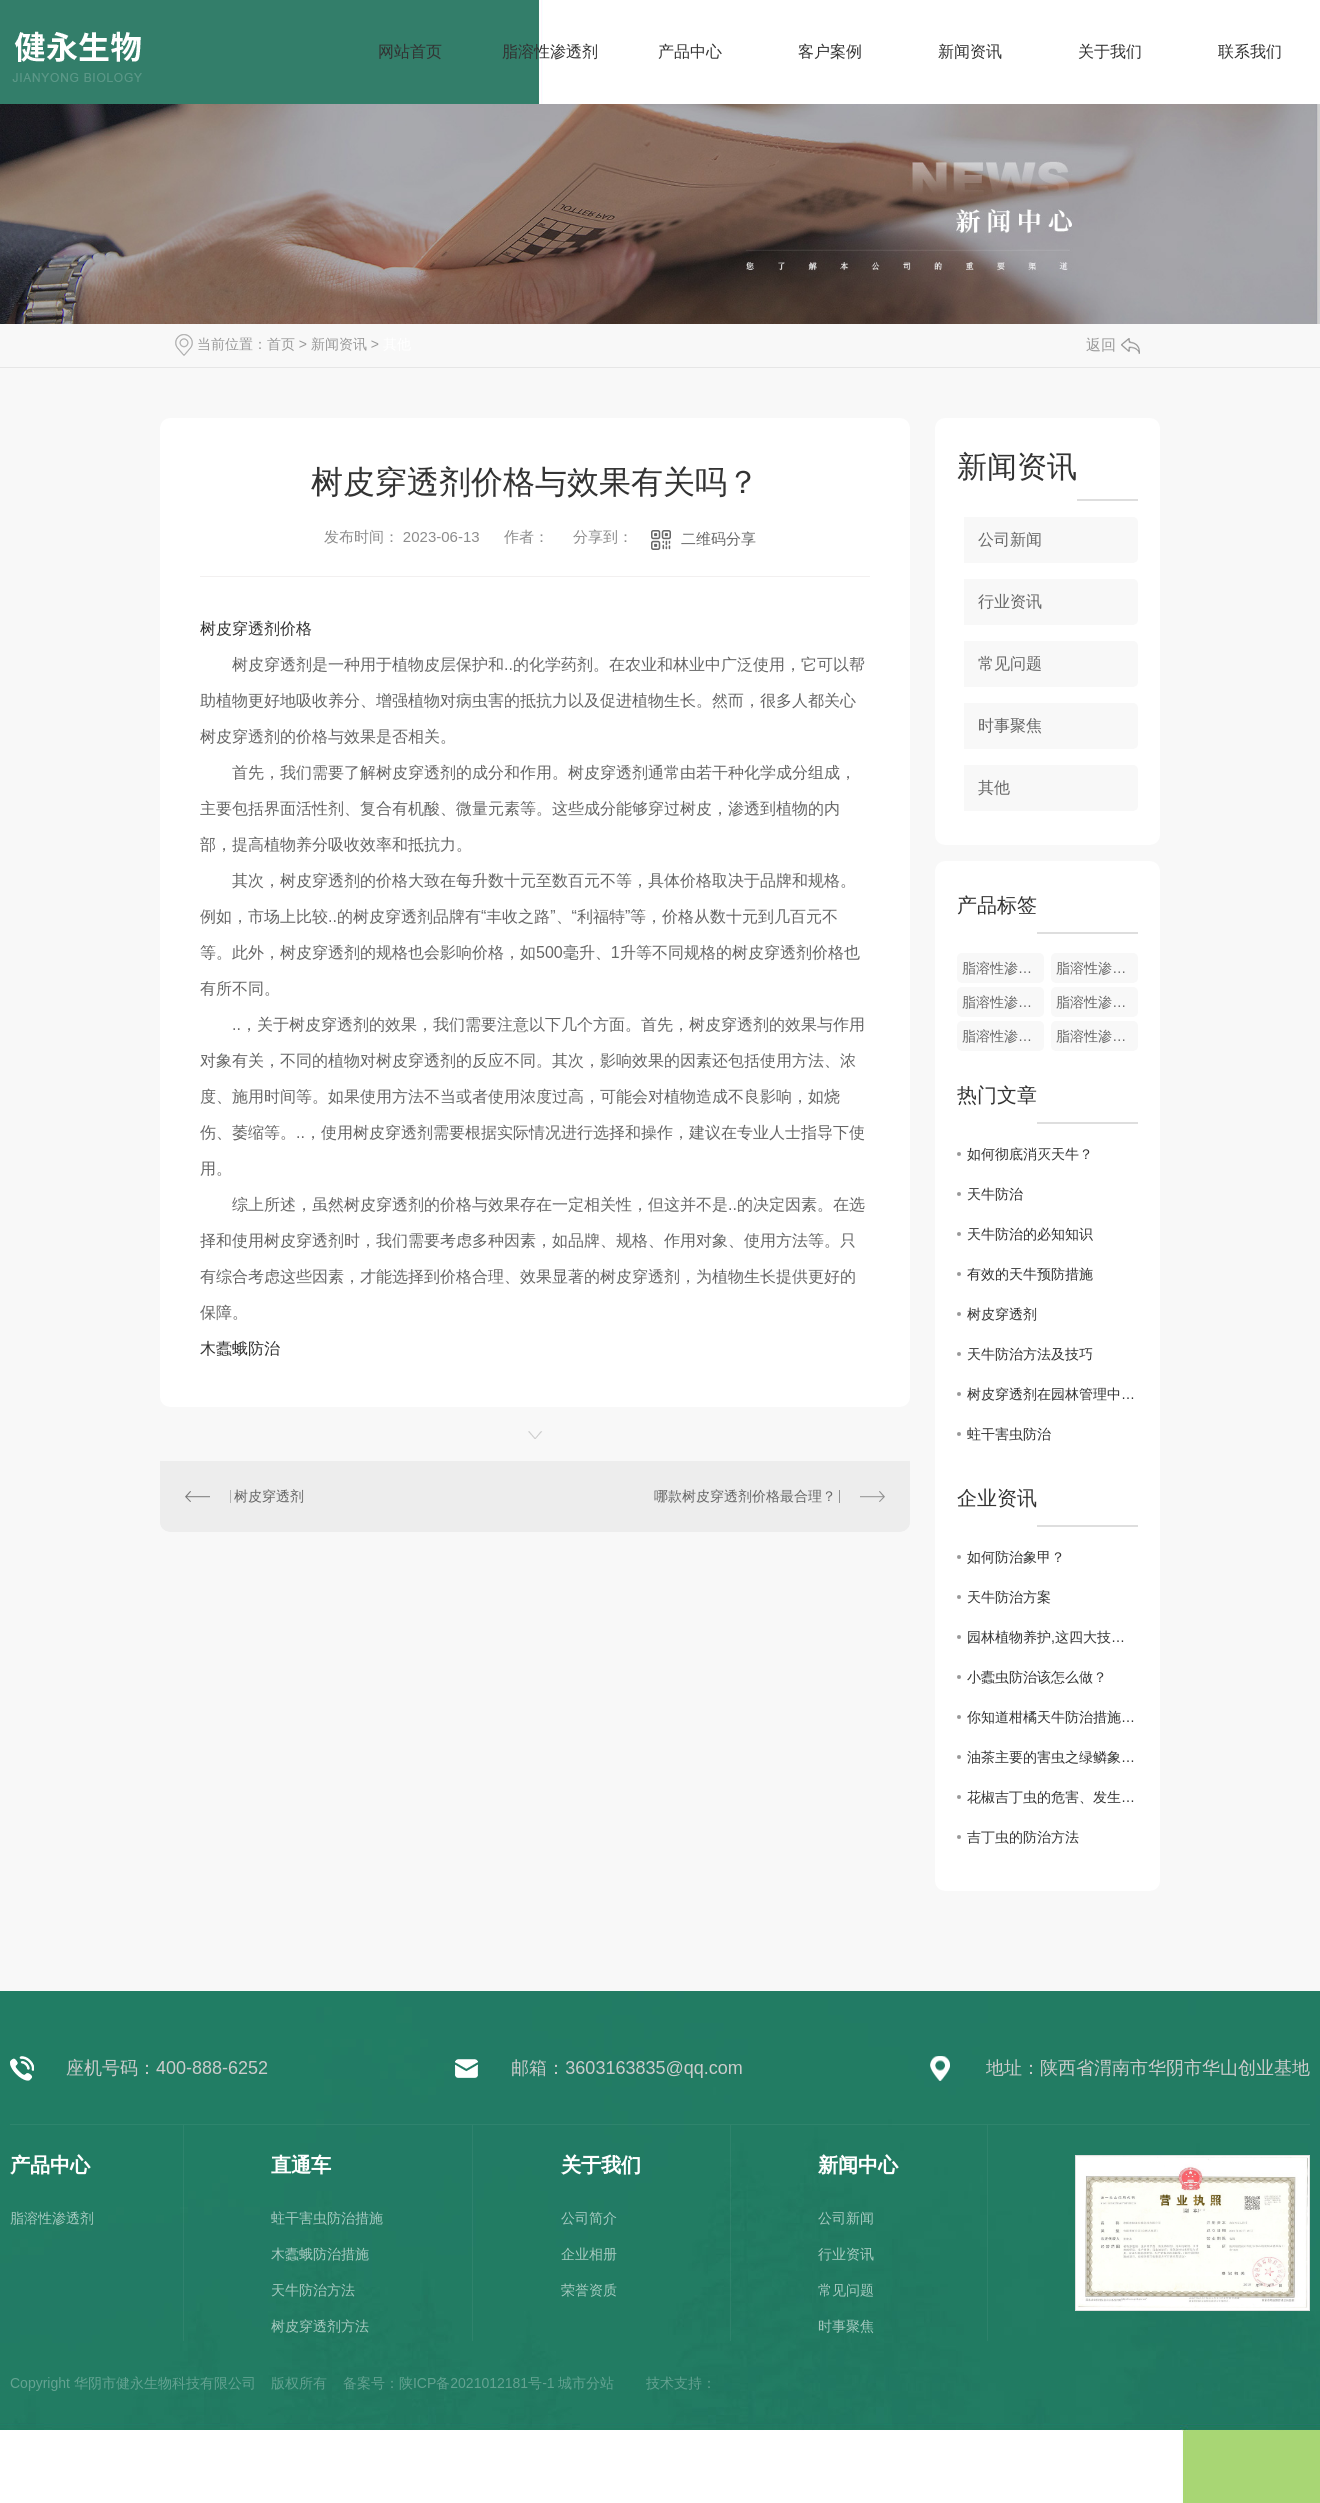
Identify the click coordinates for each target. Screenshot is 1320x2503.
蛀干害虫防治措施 (327, 2218)
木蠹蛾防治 (240, 1348)
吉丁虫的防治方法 (1023, 1837)
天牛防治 (995, 1194)
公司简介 (589, 2218)
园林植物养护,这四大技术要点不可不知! (1052, 1637)
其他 (397, 344)
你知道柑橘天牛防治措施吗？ (1052, 1717)
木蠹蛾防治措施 (320, 2254)
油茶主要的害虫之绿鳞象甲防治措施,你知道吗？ (1052, 1757)
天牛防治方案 (1009, 1597)
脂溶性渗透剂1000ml (1097, 1002)
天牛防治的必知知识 (1030, 1234)
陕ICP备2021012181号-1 (477, 2383)
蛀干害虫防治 (1009, 1434)
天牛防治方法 (313, 2290)
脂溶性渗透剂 (1003, 968)
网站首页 (410, 51)
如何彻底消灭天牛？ (1030, 1154)
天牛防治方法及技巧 (1030, 1354)
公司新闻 (1010, 539)
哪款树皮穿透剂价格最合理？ (745, 1496)
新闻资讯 (339, 344)
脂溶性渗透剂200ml (1003, 1036)
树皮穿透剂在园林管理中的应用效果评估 (1052, 1394)
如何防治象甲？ (1016, 1557)
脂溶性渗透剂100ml (1097, 1036)
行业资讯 (1010, 601)
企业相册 (589, 2254)
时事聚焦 (1010, 725)
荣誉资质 (589, 2290)
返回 (1113, 344)
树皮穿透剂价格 (256, 628)
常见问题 (1010, 663)
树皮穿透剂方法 (320, 2326)
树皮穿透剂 (269, 1496)
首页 (281, 344)
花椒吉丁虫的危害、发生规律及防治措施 (1052, 1797)
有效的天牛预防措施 (1030, 1274)
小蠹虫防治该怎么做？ (1037, 1677)
